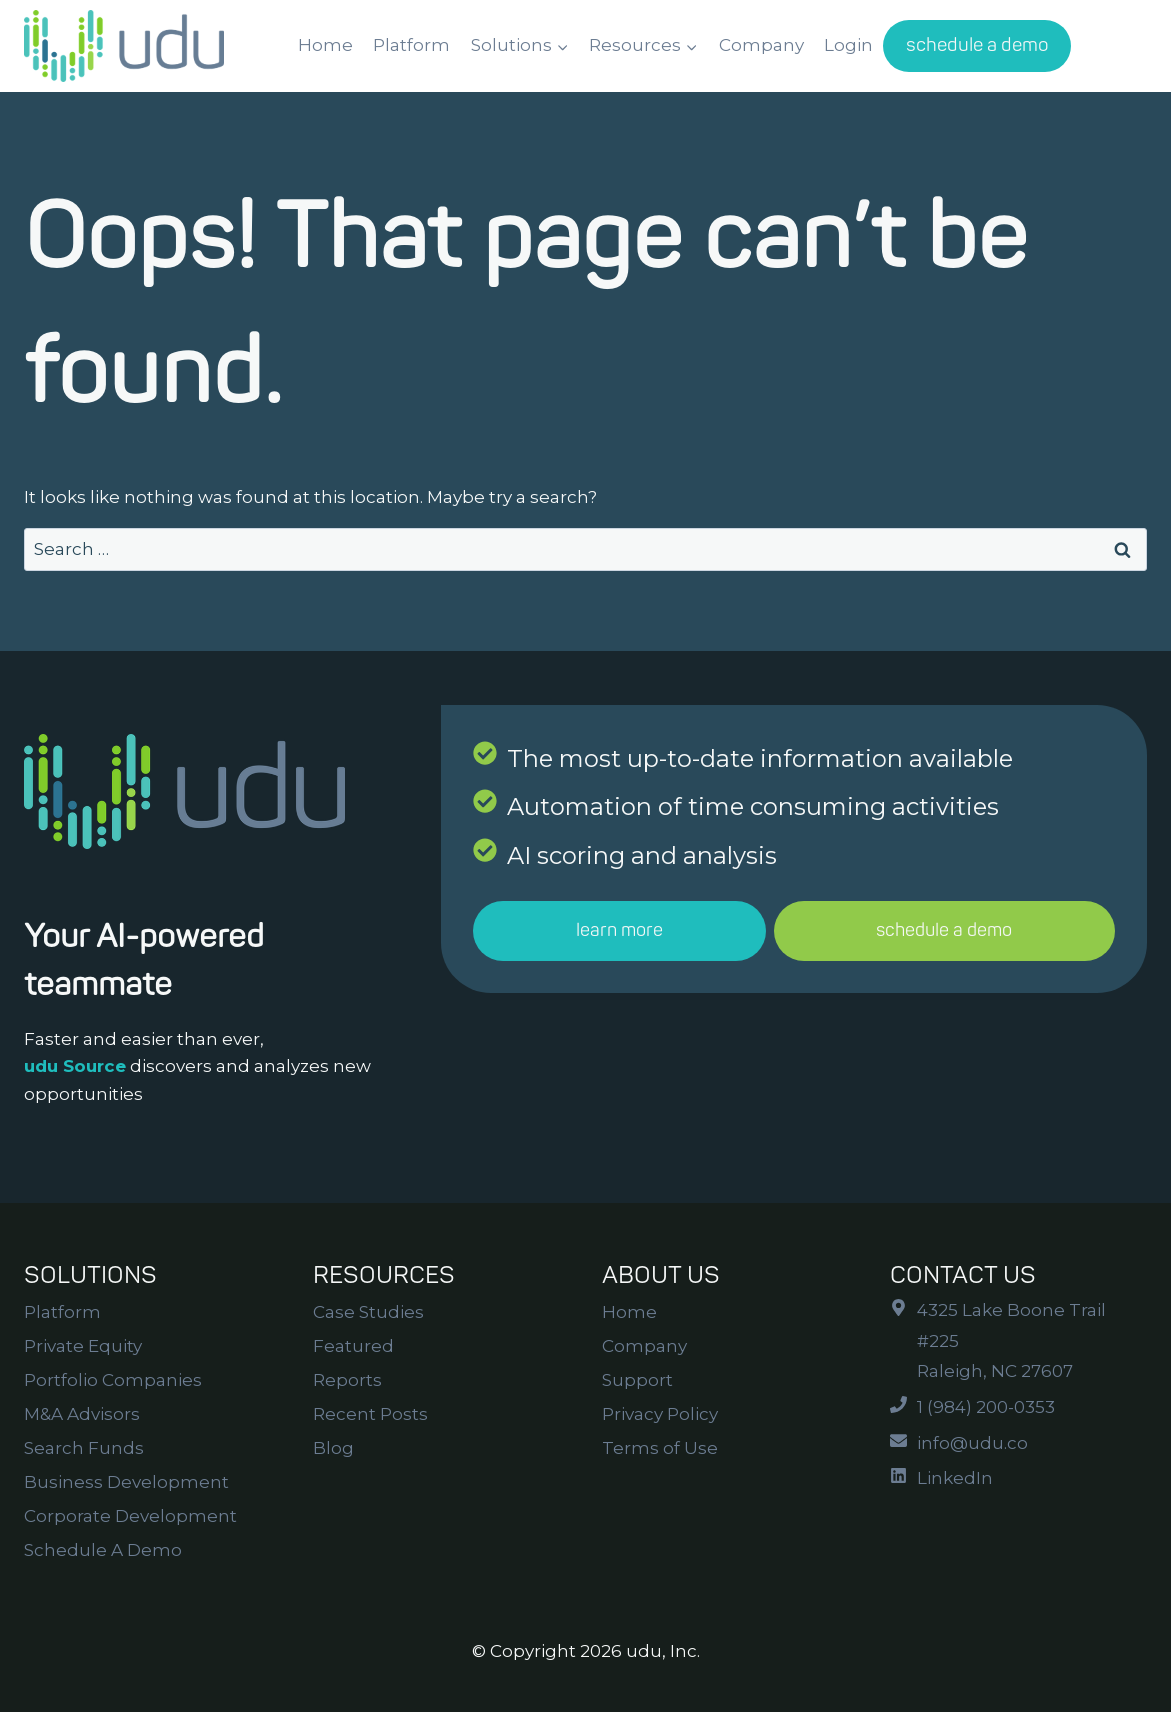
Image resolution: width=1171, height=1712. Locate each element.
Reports (347, 1380)
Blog (333, 1448)
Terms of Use (660, 1448)
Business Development (126, 1482)
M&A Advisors (82, 1414)
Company (761, 45)
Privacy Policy (660, 1414)
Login (848, 45)
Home (325, 45)
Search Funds (84, 1448)
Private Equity (83, 1346)
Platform (411, 45)
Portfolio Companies (113, 1380)
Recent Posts (370, 1414)
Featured (353, 1346)
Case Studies (368, 1312)
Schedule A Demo (103, 1550)
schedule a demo (977, 45)
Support (637, 1380)
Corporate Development (130, 1516)
